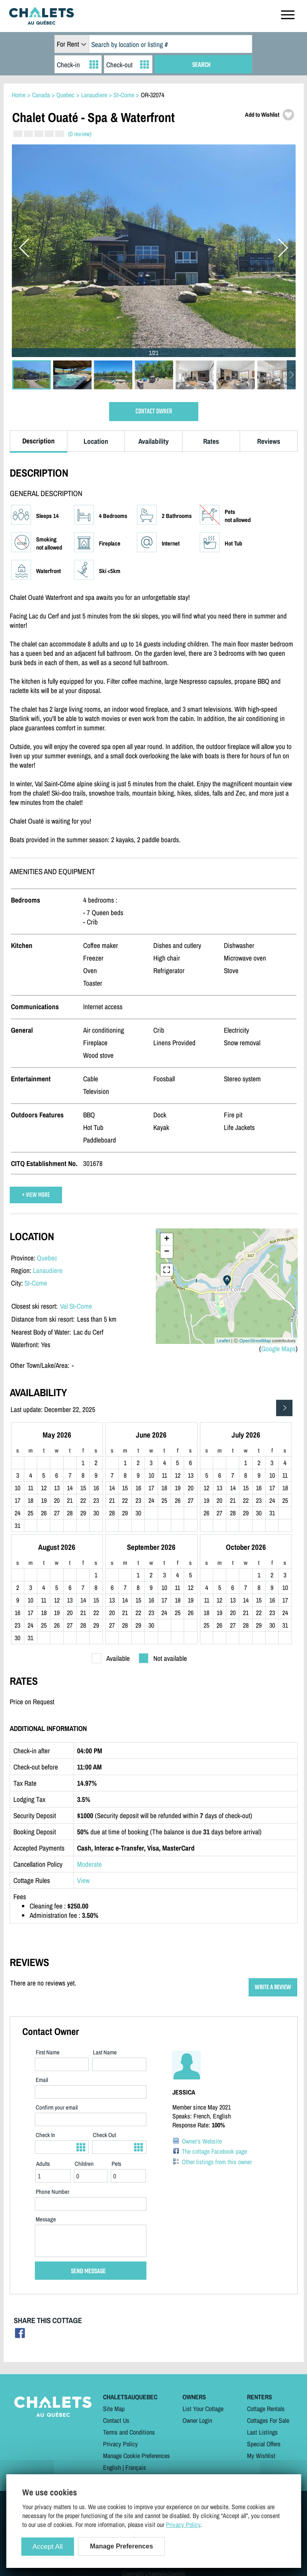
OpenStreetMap (255, 1340)
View (83, 1880)
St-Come (35, 1283)
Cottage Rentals (266, 2408)
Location (96, 441)
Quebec (47, 1257)
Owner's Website (202, 2141)
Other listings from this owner (217, 2161)
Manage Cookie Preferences (136, 2455)
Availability (153, 441)
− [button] (166, 1252)
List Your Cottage (202, 2408)
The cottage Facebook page (214, 2151)
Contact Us (116, 2420)
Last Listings (262, 2432)
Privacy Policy (120, 2443)
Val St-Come (76, 1306)
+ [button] (166, 1239)
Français (135, 2467)
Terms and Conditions (129, 2432)
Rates (211, 441)
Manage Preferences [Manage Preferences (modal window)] (121, 2546)
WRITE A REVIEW (273, 1987)
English (112, 2467)
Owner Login (197, 2420)
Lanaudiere (47, 1270)
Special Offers (264, 2443)
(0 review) (79, 133)
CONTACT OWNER (153, 411)
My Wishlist (261, 2455)
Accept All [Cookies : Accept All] (47, 2546)
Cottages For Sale (268, 2420)
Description (38, 440)
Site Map (114, 2408)
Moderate (89, 1864)
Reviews (268, 441)
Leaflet (223, 1340)
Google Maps (278, 1348)
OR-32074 (152, 94)
